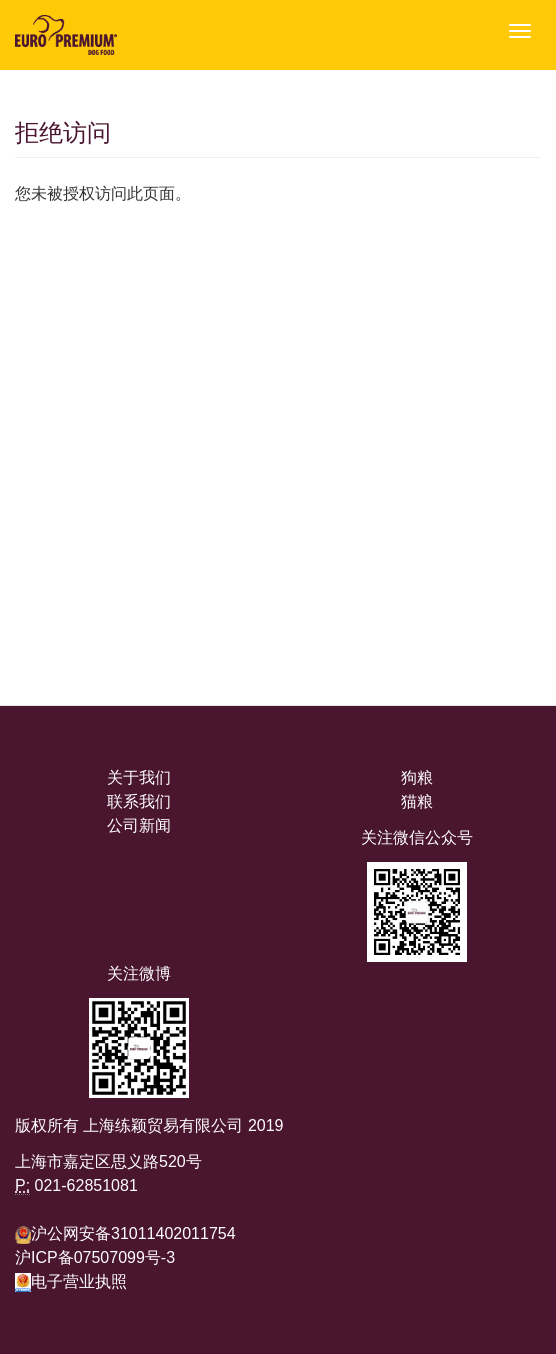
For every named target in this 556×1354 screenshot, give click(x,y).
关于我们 (139, 777)
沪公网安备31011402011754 (133, 1233)
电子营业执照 (71, 1281)
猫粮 (417, 801)
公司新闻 (139, 825)
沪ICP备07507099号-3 (95, 1257)
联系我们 (139, 801)
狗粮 (417, 777)
